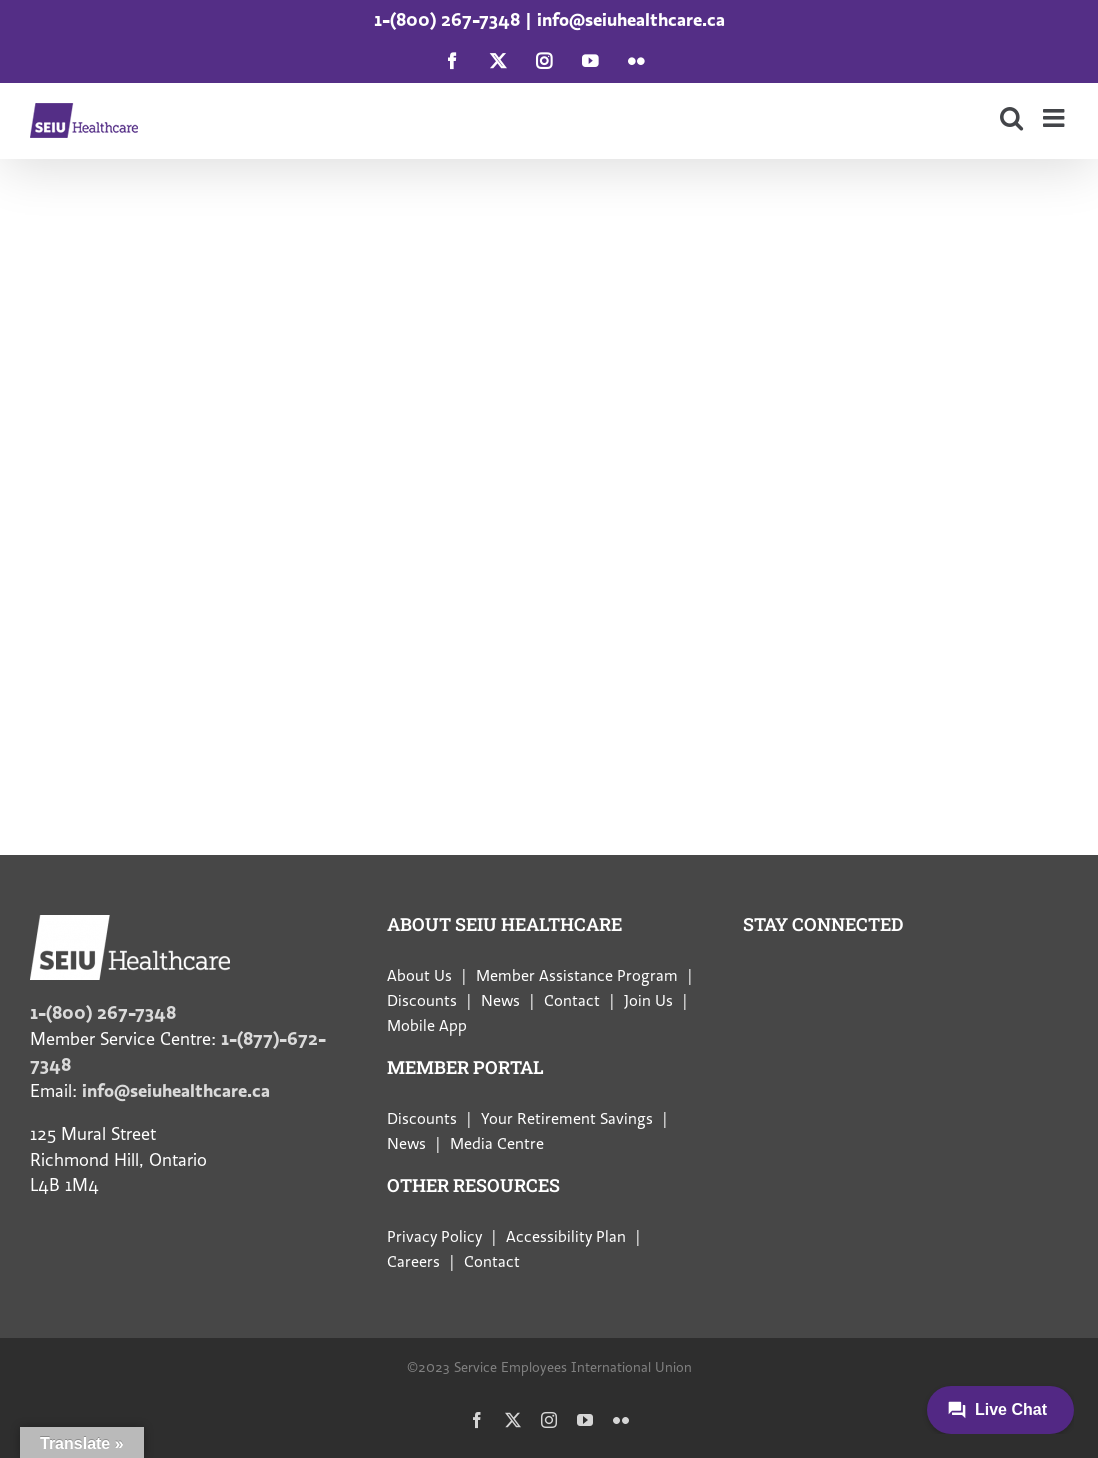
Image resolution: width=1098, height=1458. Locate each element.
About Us (419, 976)
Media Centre (497, 1144)
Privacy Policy (434, 1237)
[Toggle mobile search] (1011, 117)
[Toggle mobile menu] (1055, 117)
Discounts (422, 1001)
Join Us (648, 1001)
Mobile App (427, 1026)
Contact (572, 1001)
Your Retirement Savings (567, 1119)
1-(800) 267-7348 (447, 19)
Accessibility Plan (566, 1237)
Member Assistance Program (577, 976)
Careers (413, 1262)
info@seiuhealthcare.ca (631, 19)
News (500, 1001)
